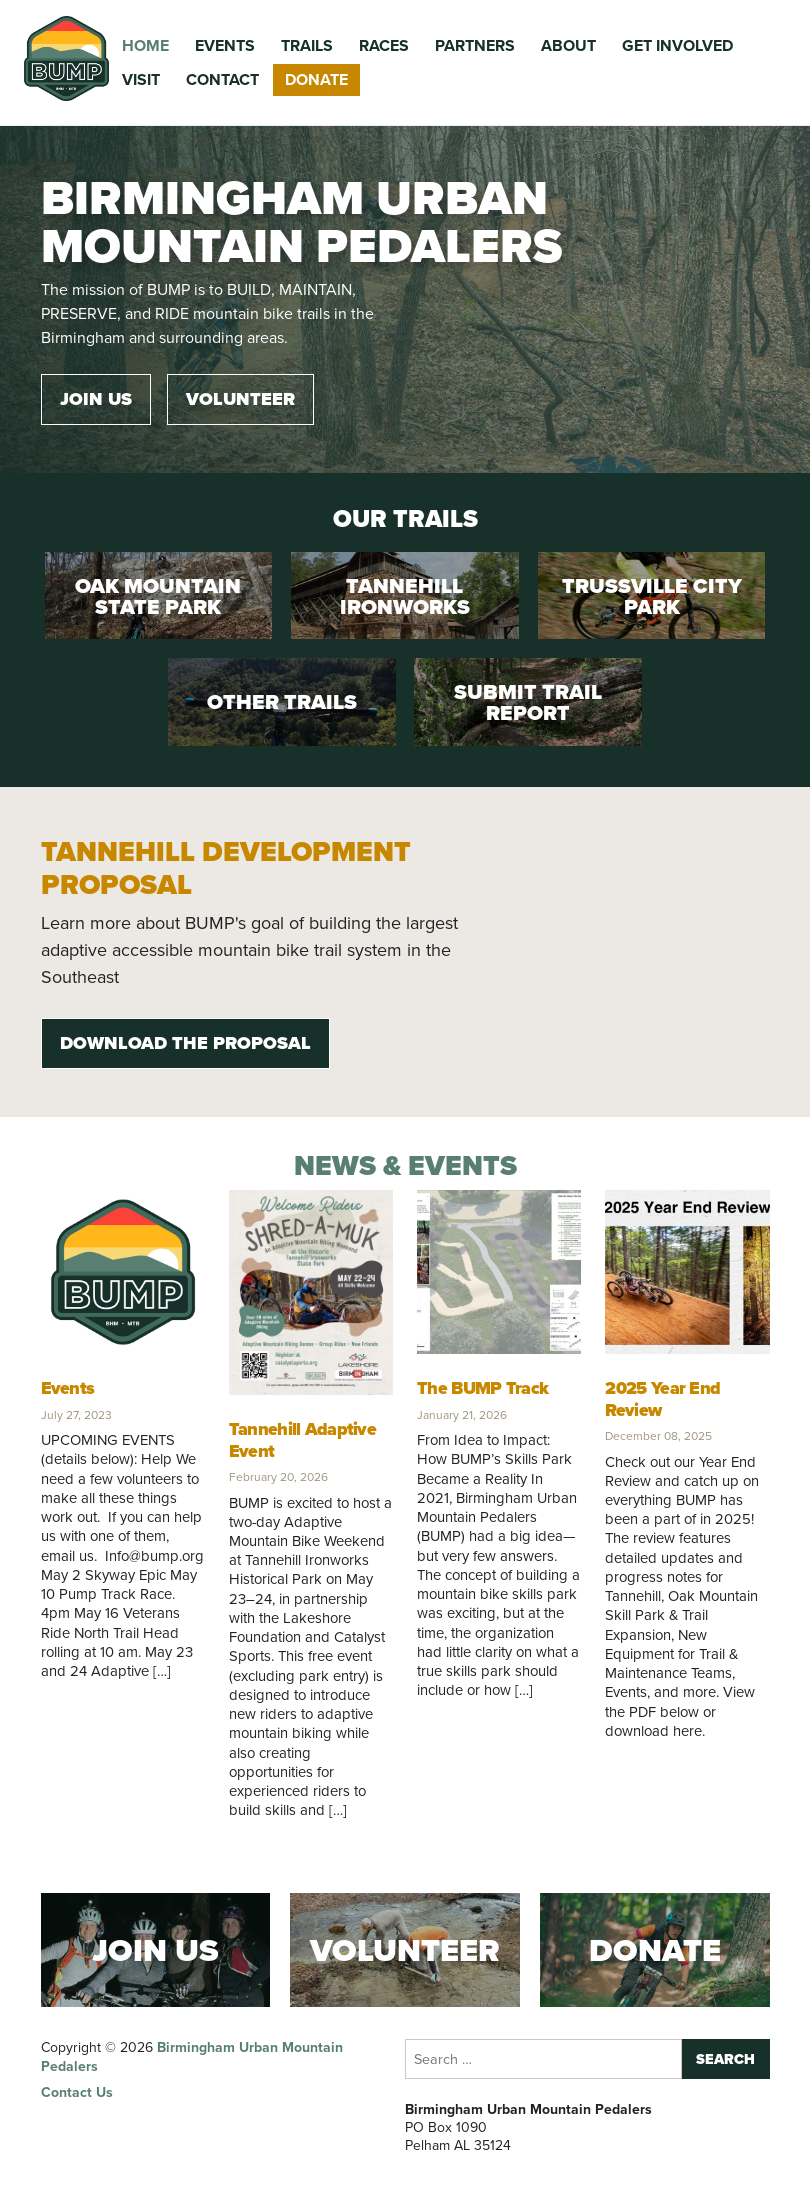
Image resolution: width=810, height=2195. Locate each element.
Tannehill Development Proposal (226, 868)
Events (225, 45)
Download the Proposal (185, 1043)
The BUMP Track (482, 1388)
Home (145, 45)
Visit (141, 79)
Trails (307, 45)
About (568, 45)
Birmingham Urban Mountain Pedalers (192, 2056)
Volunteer (240, 399)
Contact (222, 79)
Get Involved (677, 45)
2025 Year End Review (662, 1398)
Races (384, 45)
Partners (475, 45)
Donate (316, 79)
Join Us (96, 399)
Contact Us (77, 2092)
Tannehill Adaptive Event (302, 1439)
